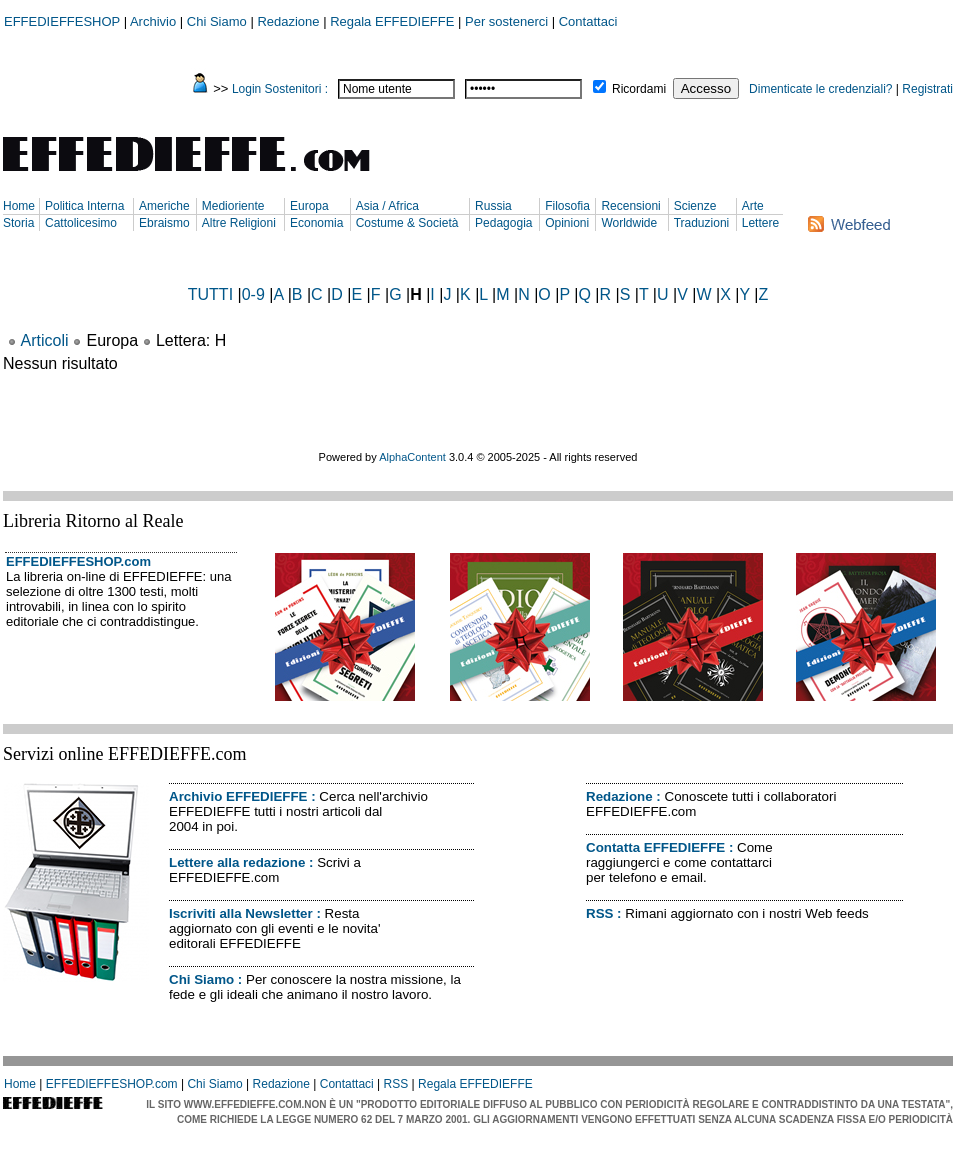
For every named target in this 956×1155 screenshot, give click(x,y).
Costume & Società (407, 223)
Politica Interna (84, 206)
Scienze (695, 206)
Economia (316, 223)
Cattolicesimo (81, 223)
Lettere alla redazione (237, 862)
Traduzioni (702, 223)
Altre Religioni (239, 223)
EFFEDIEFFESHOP (62, 21)
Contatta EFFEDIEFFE (655, 847)
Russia (493, 206)
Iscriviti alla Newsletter (241, 913)
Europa (309, 206)
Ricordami (639, 89)
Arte (753, 206)
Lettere (760, 223)
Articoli (45, 340)
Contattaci (588, 21)
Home (19, 206)
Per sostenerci (506, 21)
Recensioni (630, 206)
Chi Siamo (217, 21)
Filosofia (567, 206)
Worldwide (629, 223)
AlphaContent (412, 457)
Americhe (164, 206)
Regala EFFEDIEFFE (392, 21)
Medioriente (233, 206)
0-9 (253, 294)
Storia (18, 223)
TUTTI (210, 294)
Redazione (288, 21)
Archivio (153, 21)
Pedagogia (503, 223)
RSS (599, 913)
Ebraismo (164, 223)
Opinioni (567, 223)
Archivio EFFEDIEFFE (238, 796)
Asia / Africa (387, 206)
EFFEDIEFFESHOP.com (78, 561)
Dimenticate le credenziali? (820, 89)
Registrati (927, 89)
